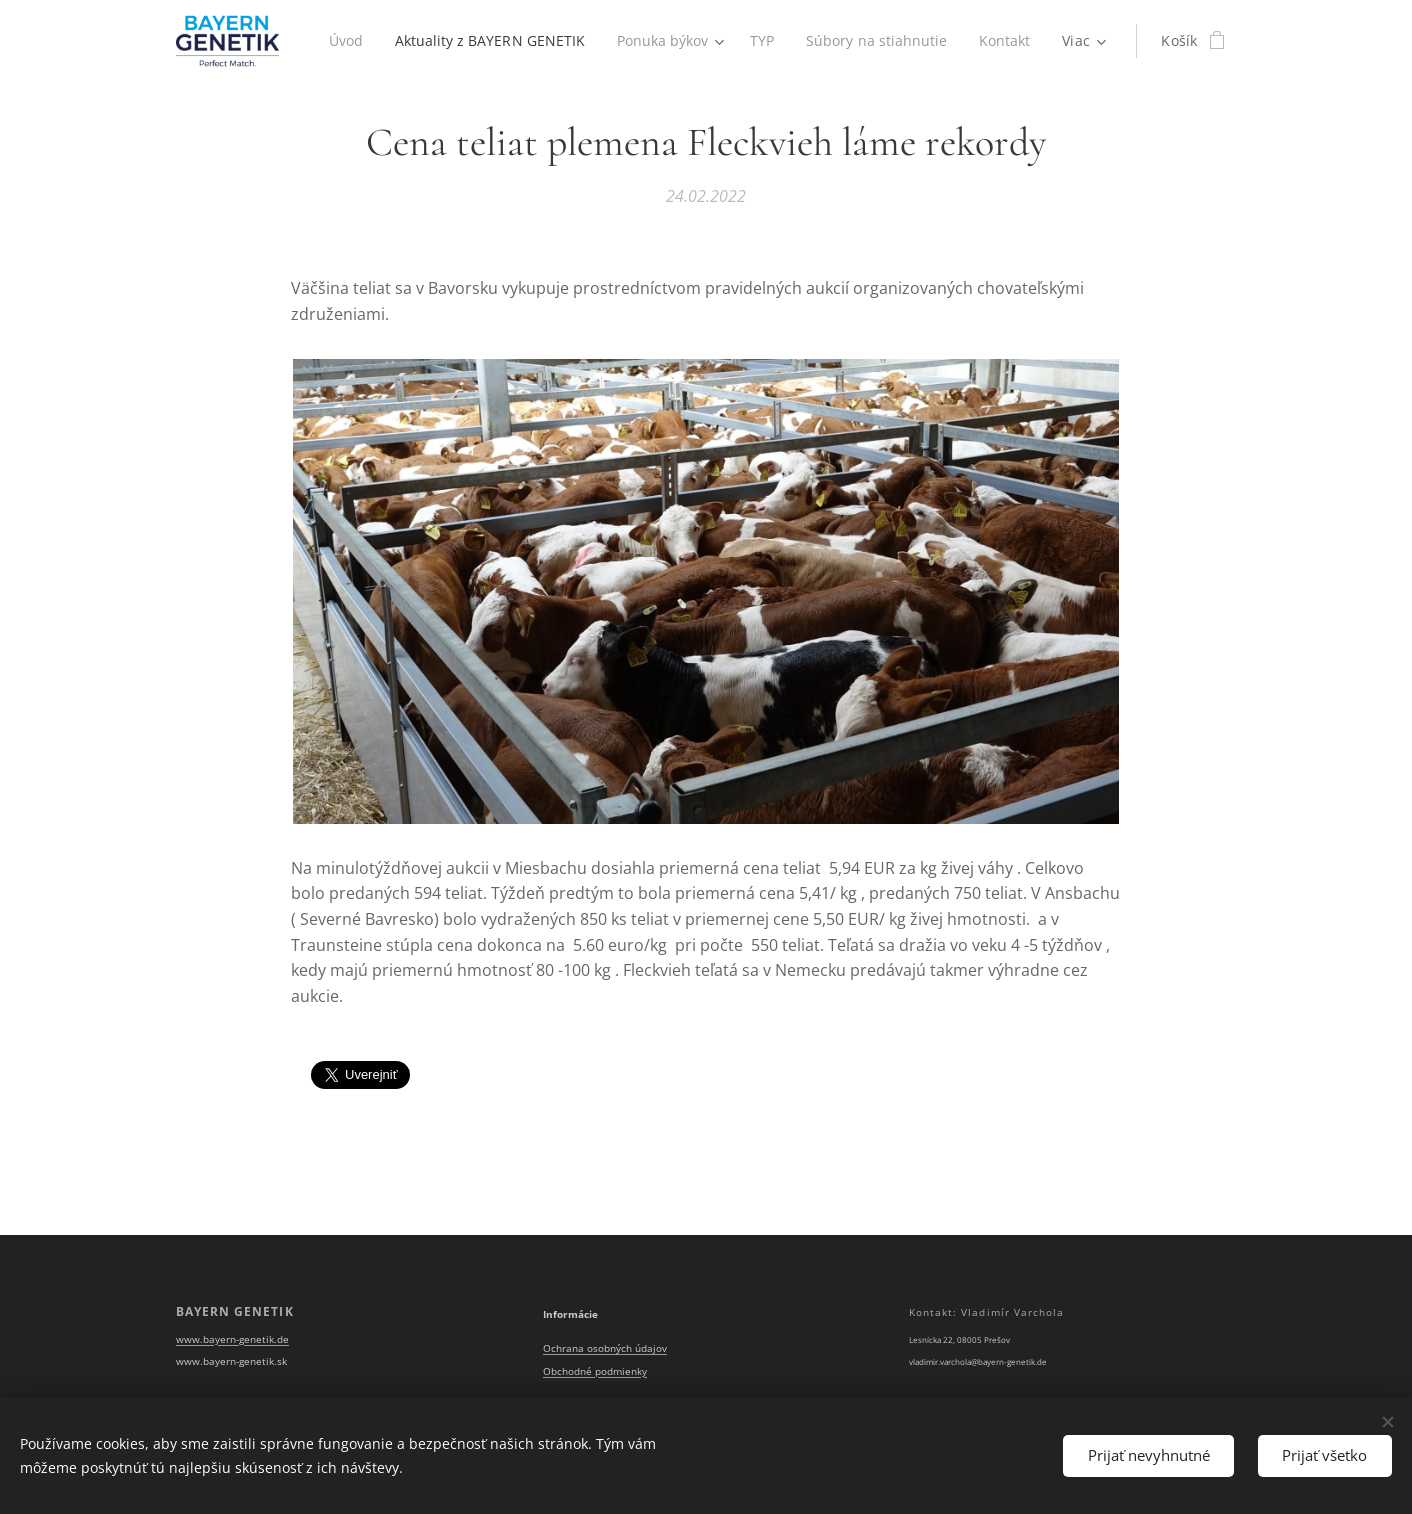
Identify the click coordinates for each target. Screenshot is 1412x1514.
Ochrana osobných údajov (605, 1348)
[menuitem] (344, 41)
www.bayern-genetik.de (232, 1338)
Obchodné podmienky (595, 1371)
